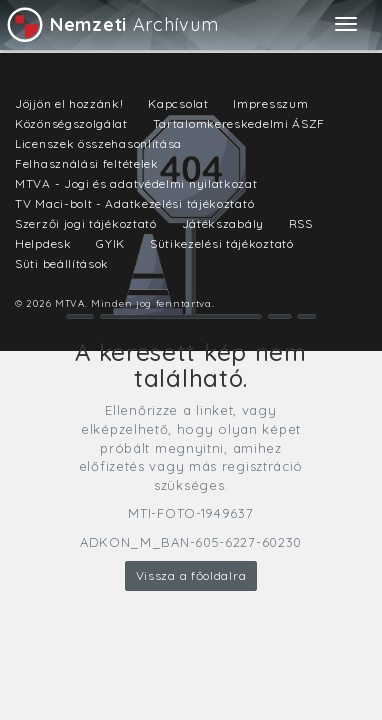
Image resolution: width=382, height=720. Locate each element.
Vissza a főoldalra (191, 575)
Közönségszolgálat (71, 123)
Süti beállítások (62, 263)
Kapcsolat (178, 103)
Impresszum (270, 103)
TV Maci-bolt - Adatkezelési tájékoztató (134, 203)
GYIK (110, 243)
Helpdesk (43, 243)
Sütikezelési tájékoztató (222, 243)
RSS (301, 223)
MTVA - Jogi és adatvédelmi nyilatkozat (136, 183)
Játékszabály (223, 223)
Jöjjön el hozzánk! (69, 103)
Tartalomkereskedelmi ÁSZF (239, 123)
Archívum (111, 24)
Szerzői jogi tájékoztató (86, 223)
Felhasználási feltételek (87, 163)
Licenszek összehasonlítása (98, 143)
